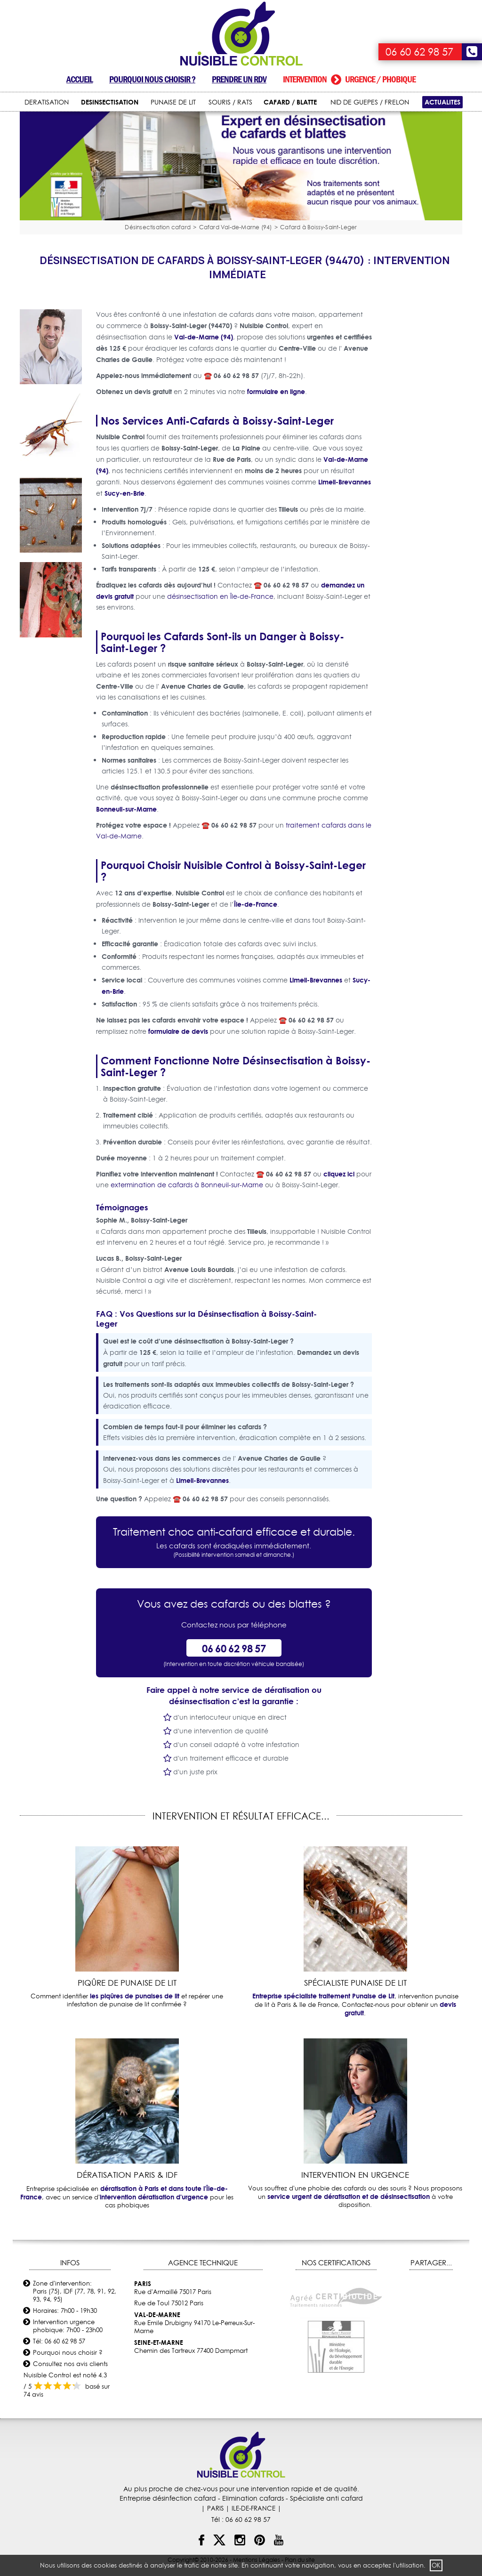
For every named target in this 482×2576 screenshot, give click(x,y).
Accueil (79, 79)
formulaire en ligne (276, 391)
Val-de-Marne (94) (203, 337)
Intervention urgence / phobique (349, 79)
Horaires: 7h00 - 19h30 (65, 2310)
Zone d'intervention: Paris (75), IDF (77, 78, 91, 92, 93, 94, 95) (74, 2291)
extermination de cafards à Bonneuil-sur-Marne (187, 1185)
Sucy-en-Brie (124, 493)
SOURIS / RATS (230, 102)
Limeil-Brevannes (344, 482)
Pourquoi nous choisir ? (152, 79)
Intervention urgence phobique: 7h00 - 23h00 (68, 2326)
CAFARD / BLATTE (290, 102)
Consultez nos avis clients (70, 2363)
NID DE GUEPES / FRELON (369, 102)
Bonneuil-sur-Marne (126, 809)
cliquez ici (338, 1174)
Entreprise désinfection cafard (168, 2498)
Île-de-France (255, 904)
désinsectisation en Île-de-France (220, 596)
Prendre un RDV (239, 79)
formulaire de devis (178, 1031)
